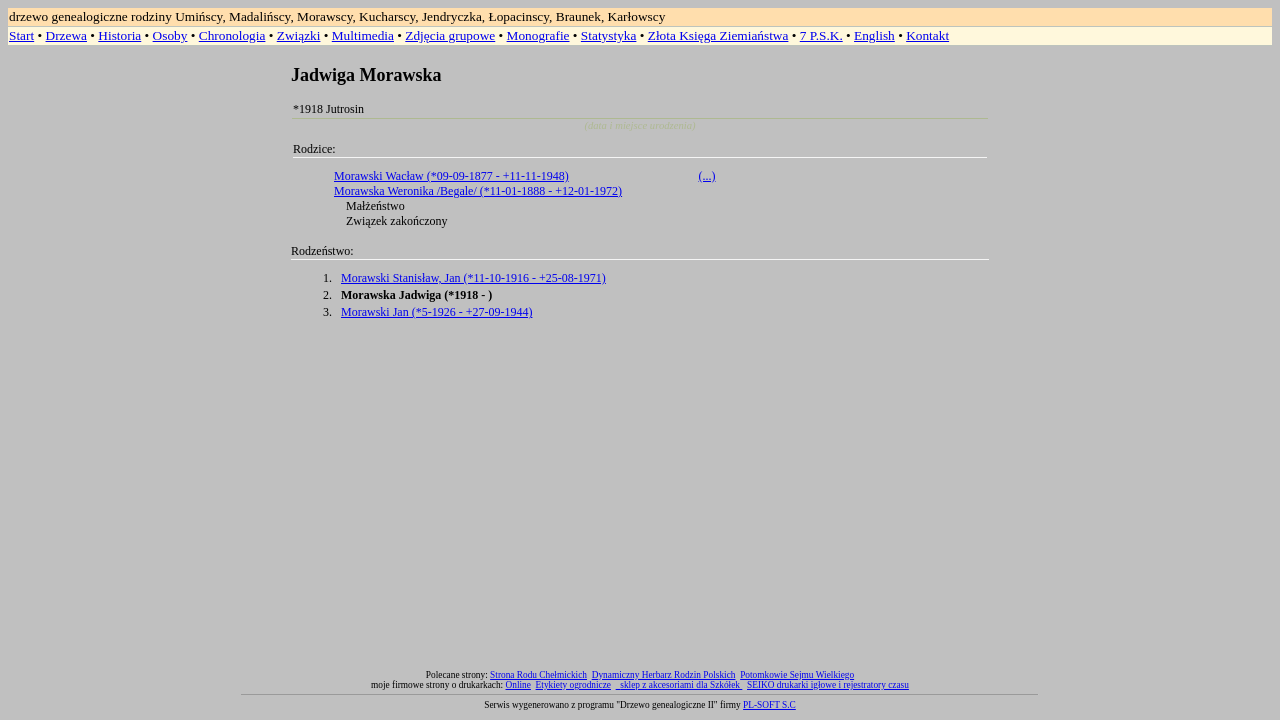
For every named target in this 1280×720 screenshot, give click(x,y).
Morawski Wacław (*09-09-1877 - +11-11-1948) (451, 176)
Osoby (170, 35)
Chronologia (232, 35)
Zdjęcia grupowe (450, 35)
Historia (119, 35)
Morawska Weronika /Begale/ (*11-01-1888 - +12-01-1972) (478, 191)
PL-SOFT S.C (769, 705)
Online (518, 685)
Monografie (538, 35)
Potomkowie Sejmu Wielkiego (797, 675)
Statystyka (609, 35)
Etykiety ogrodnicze (573, 685)
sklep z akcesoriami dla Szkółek (681, 685)
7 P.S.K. (821, 35)
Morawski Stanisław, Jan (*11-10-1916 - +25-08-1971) (473, 278)
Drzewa (66, 35)
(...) (707, 176)
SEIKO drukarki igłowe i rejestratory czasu (828, 685)
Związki (299, 35)
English (874, 35)
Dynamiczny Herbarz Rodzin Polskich (664, 675)
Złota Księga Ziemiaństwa (718, 35)
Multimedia (363, 35)
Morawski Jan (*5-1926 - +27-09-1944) (436, 312)
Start (21, 35)
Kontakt (927, 35)
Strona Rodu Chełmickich (538, 675)
